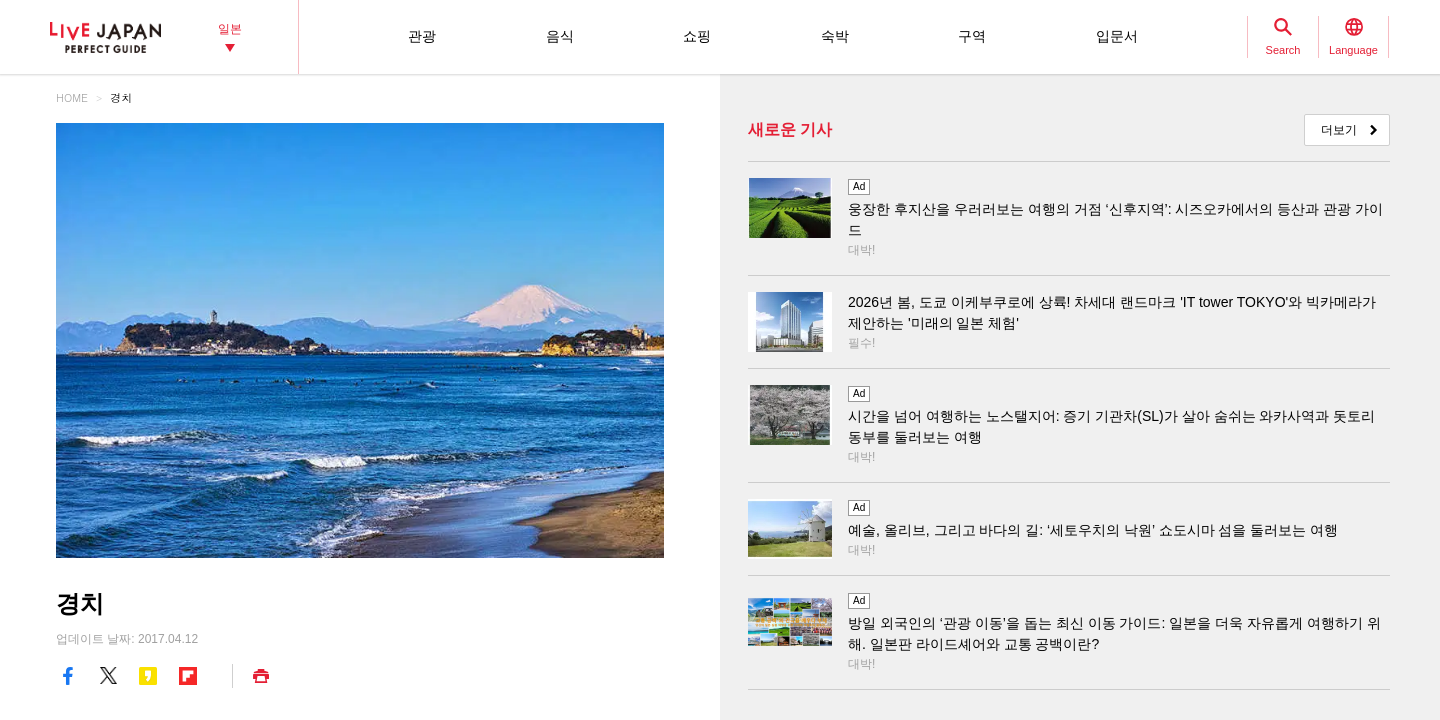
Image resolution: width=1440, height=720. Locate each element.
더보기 (1339, 130)
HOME (72, 97)
